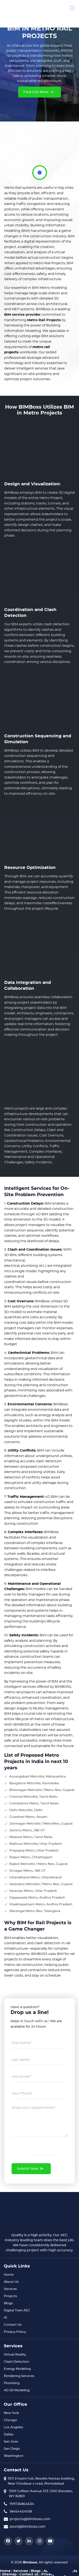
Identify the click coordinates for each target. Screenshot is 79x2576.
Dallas (8, 2434)
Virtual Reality (15, 2354)
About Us (11, 2281)
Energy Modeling (17, 2368)
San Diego (12, 2448)
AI (5, 2317)
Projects (10, 2296)
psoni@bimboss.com (28, 2526)
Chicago (10, 2420)
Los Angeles (13, 2427)
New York (11, 2413)
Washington (13, 2455)
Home (9, 2274)
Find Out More (38, 92)
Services (10, 2289)
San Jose (11, 2441)
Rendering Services (19, 2376)
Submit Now (30, 2169)
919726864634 (22, 2504)
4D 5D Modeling (16, 2390)
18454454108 (21, 2511)
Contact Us (13, 2324)
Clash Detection (16, 2361)
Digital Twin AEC (17, 2310)
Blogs (8, 2303)
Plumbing (12, 2383)
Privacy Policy (15, 2331)
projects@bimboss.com (30, 2519)
